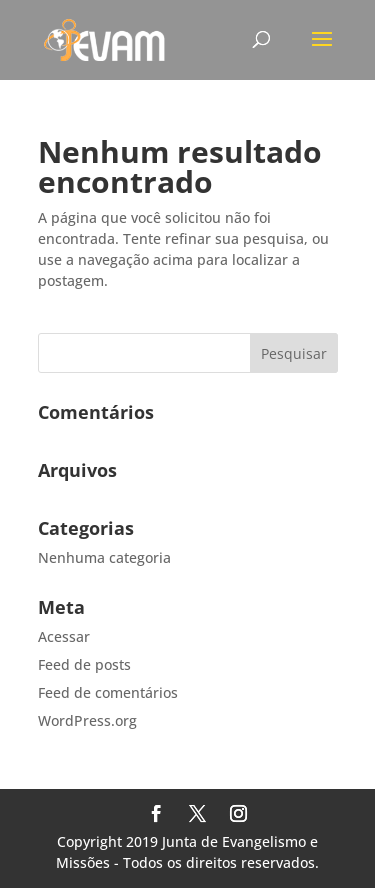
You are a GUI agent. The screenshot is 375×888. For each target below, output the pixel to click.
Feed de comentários (108, 692)
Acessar (64, 636)
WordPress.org (87, 720)
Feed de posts (84, 664)
